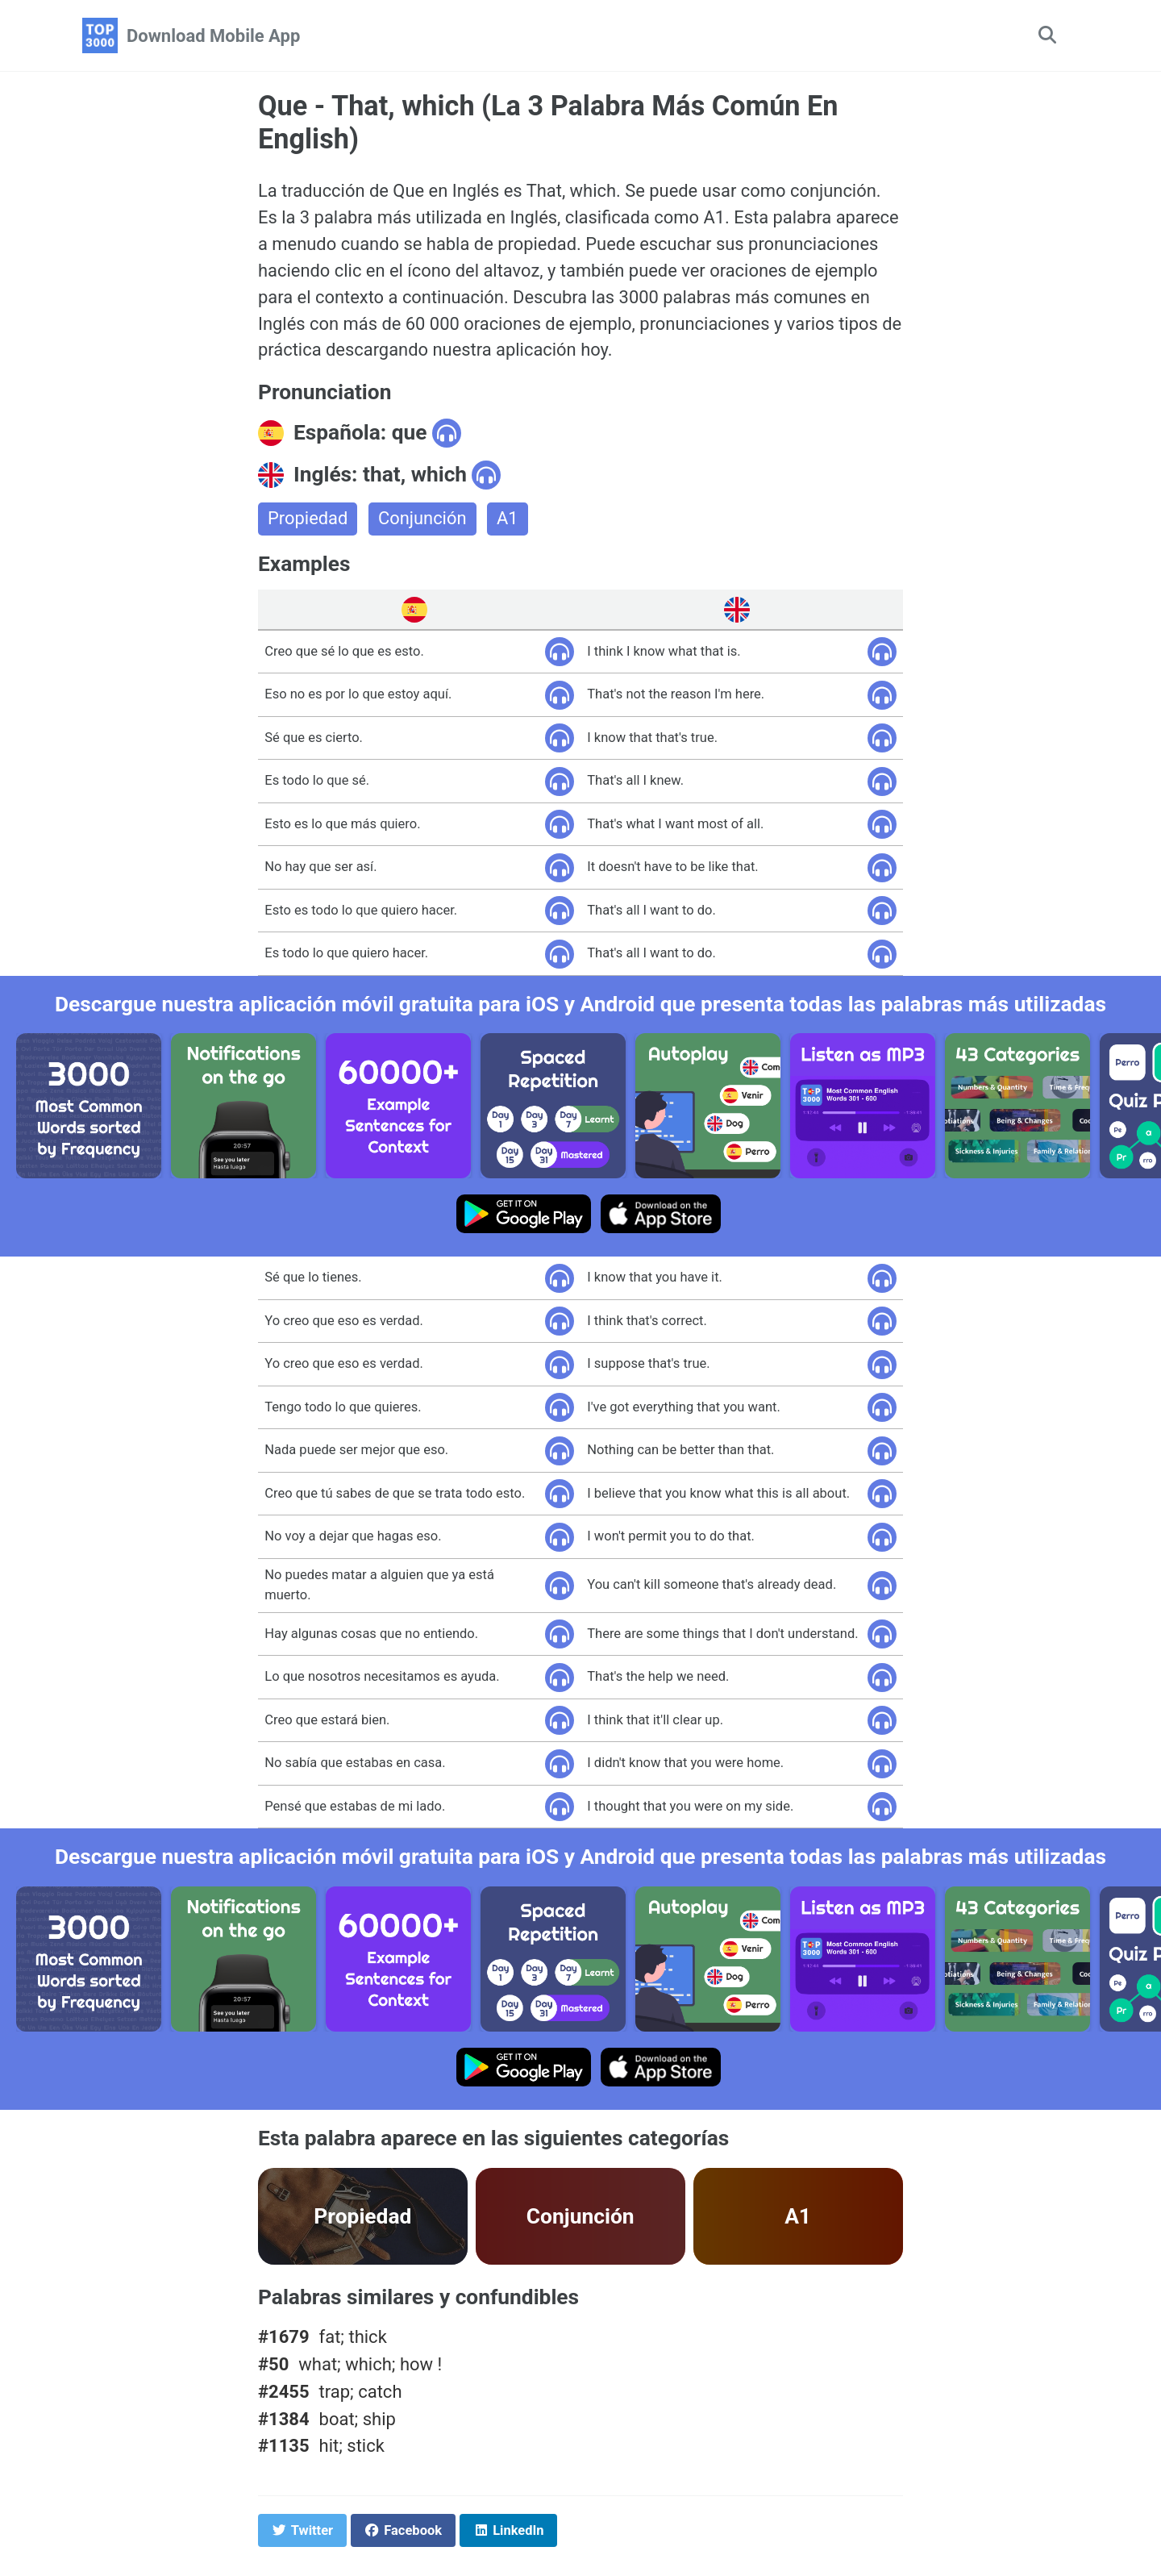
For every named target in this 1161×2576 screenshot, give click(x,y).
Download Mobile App (213, 36)
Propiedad (308, 520)
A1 (508, 520)
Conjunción (422, 520)
